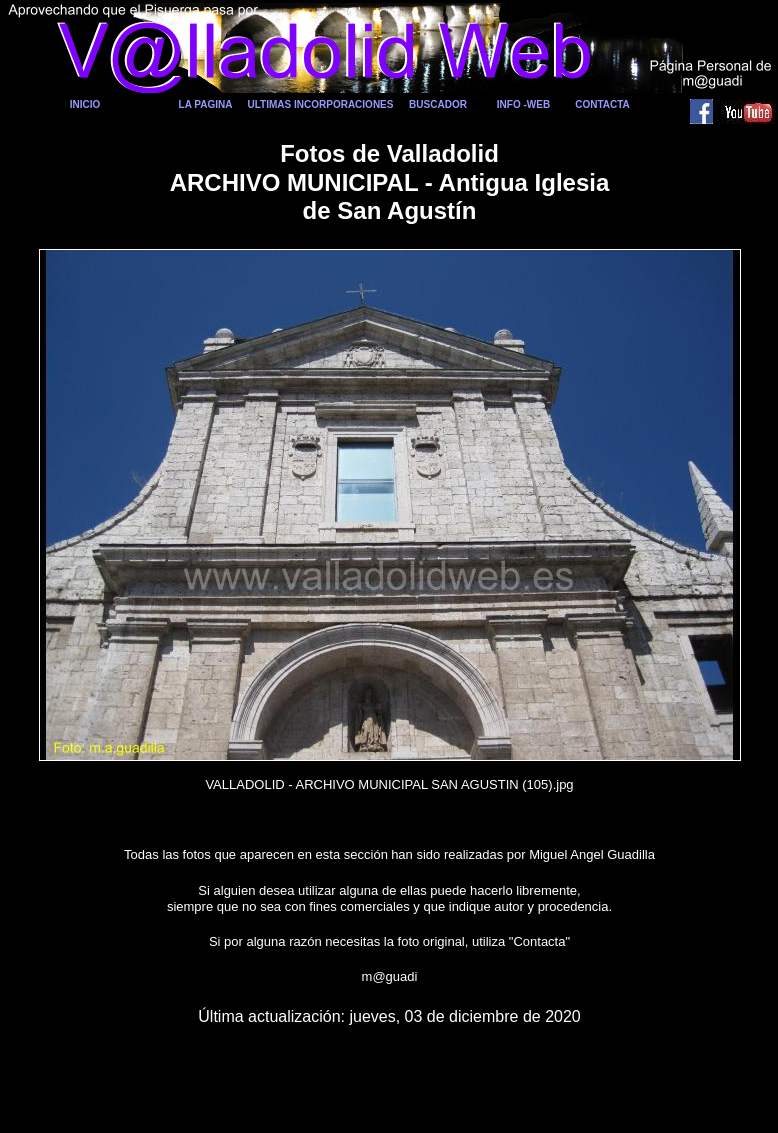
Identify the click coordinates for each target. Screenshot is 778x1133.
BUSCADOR (438, 104)
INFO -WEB (523, 104)
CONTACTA (602, 104)
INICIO (85, 104)
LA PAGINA (206, 104)
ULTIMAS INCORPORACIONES (321, 104)
